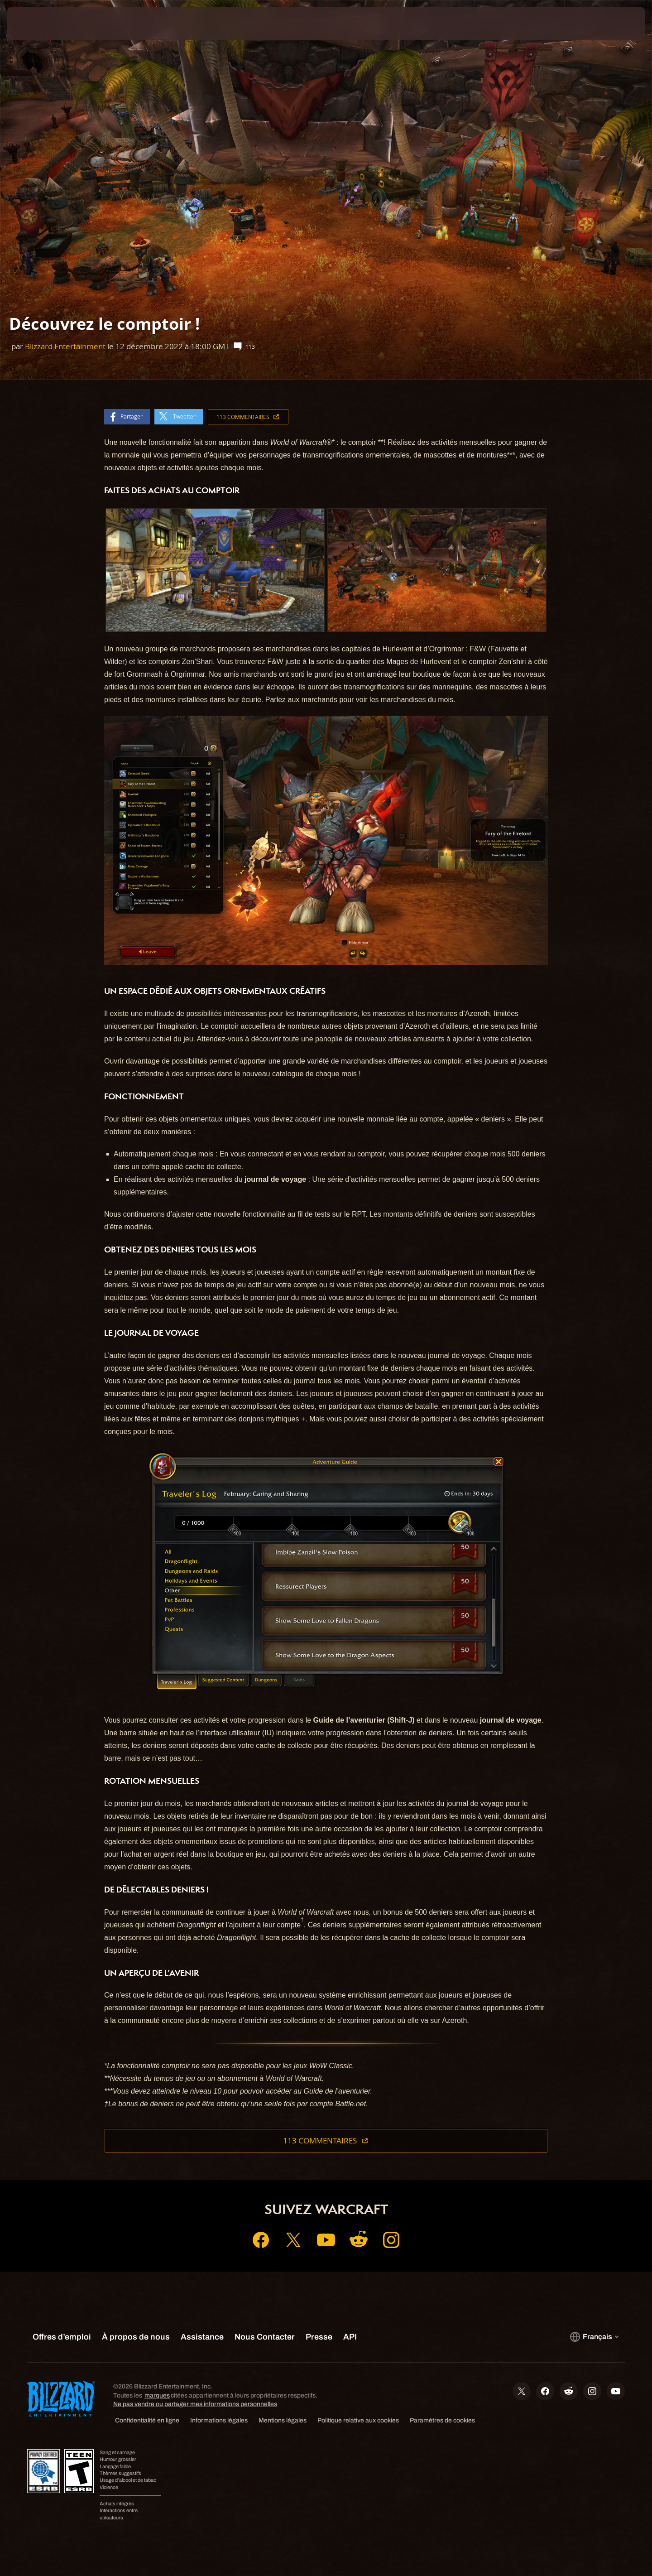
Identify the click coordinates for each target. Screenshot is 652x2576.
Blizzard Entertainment (65, 346)
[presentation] (40, 23)
